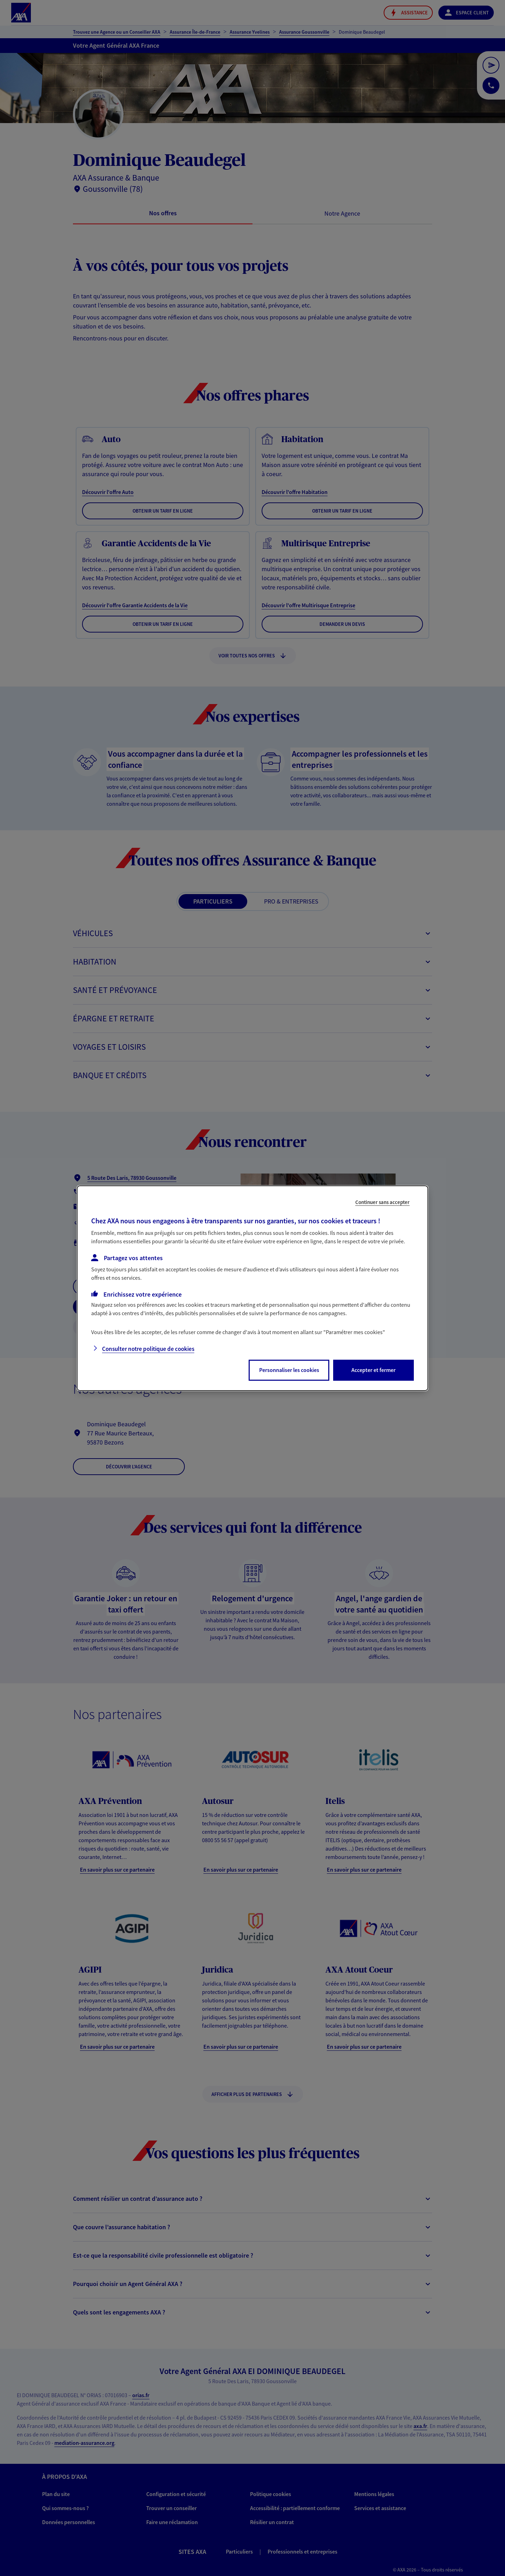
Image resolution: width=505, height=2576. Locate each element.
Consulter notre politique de (148, 1349)
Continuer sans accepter (382, 1201)
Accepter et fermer (373, 1369)
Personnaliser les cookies (289, 1369)
